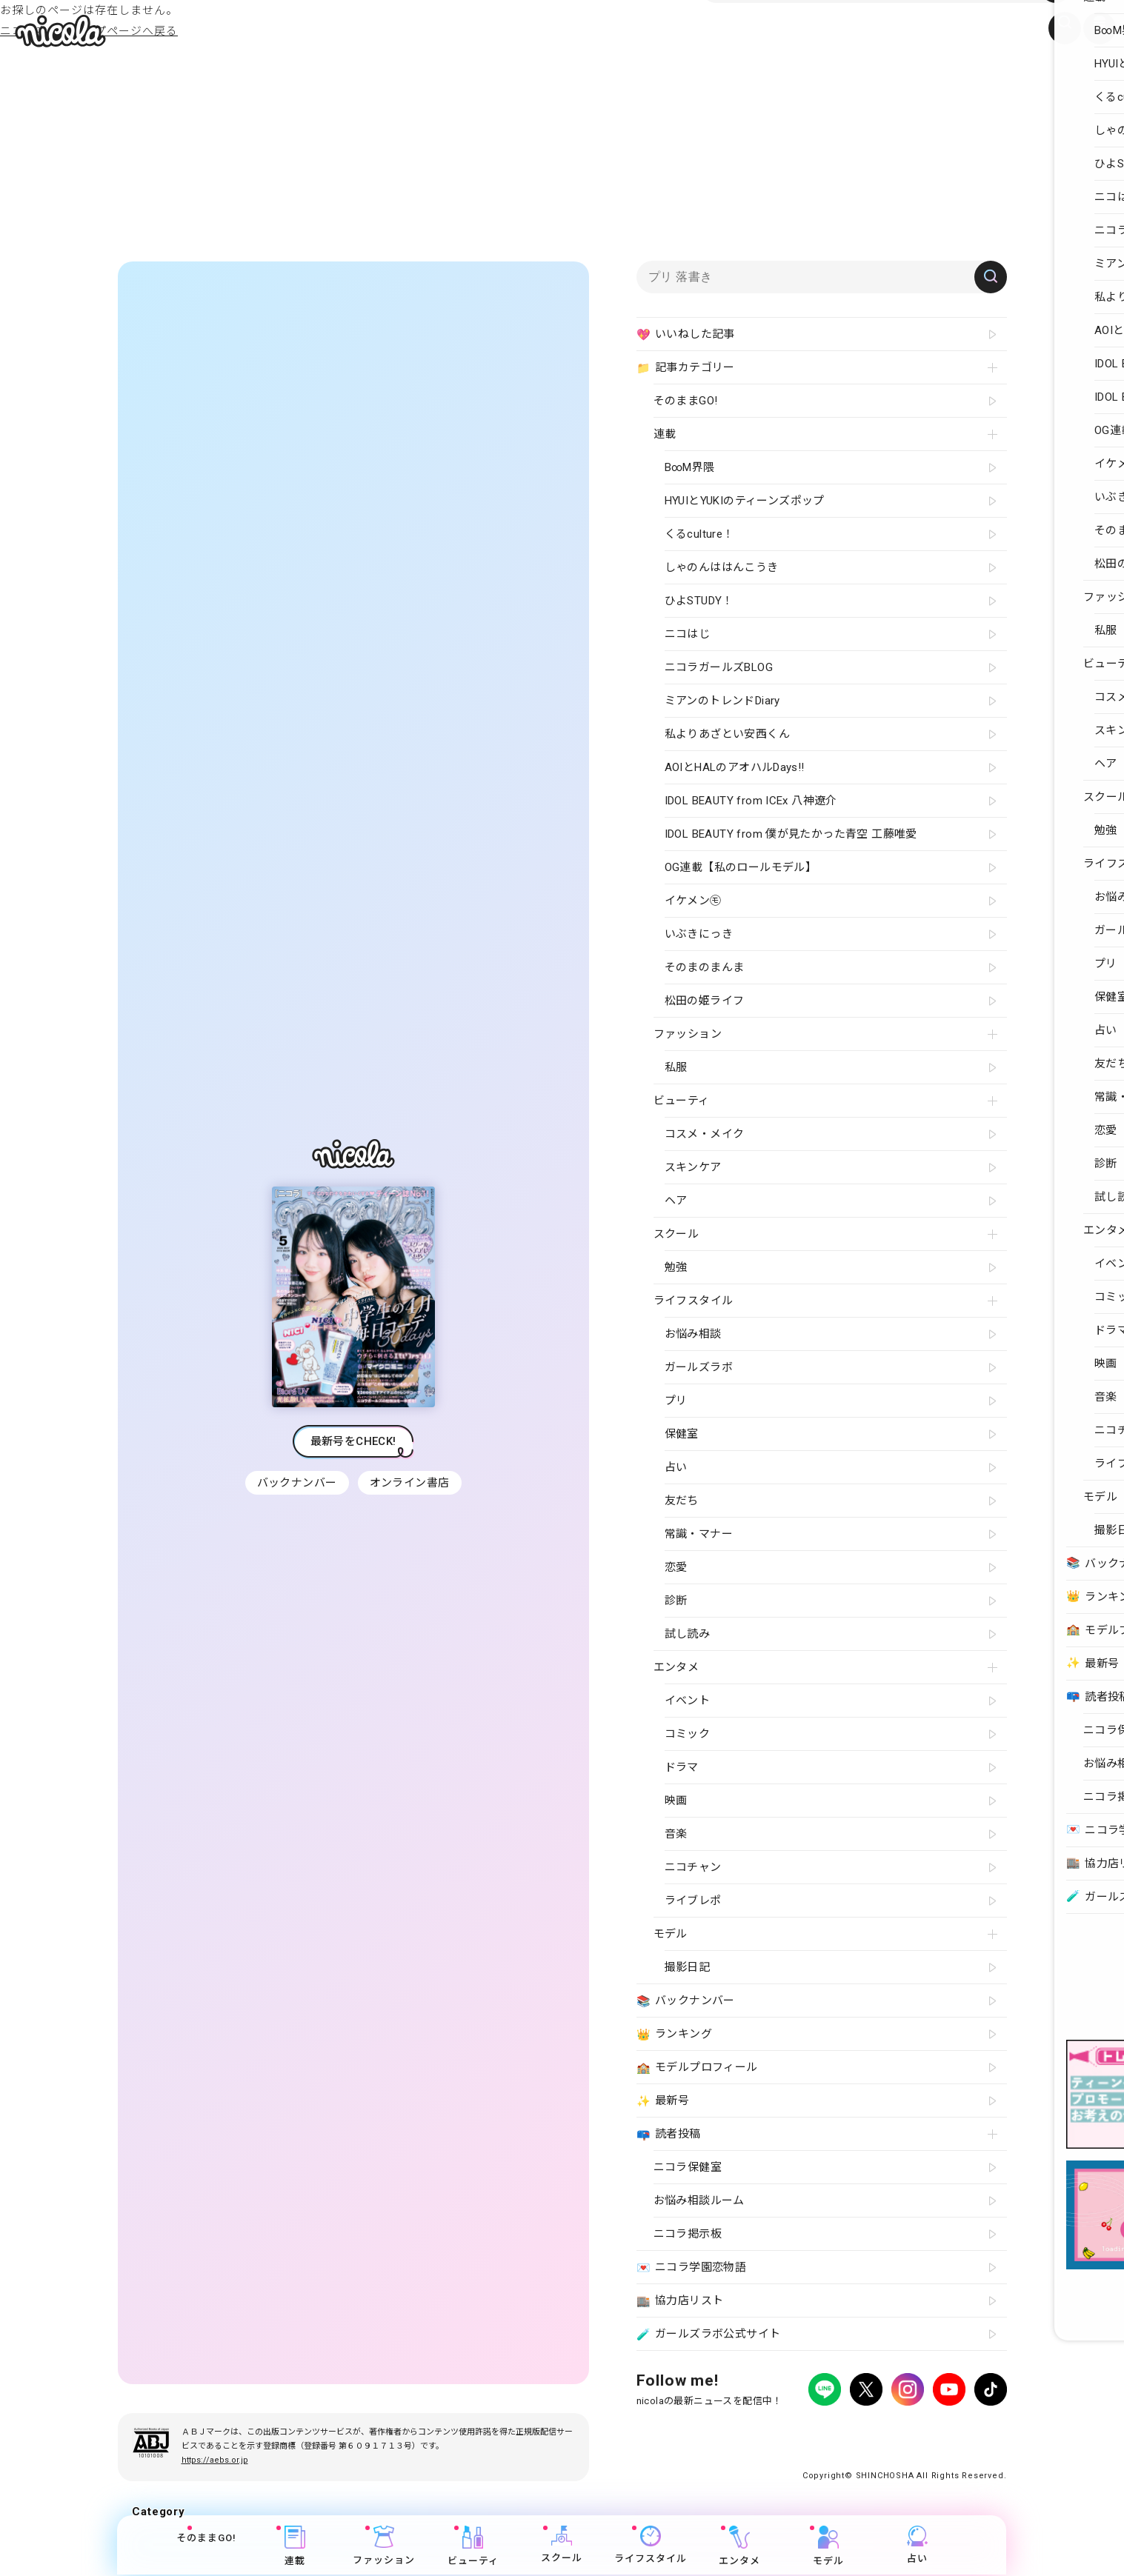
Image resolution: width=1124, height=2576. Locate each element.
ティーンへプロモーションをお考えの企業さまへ (902, 2443)
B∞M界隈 (690, 467)
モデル (829, 2547)
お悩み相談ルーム (699, 2200)
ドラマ (682, 1767)
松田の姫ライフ (705, 1000)
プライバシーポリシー (681, 2430)
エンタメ (740, 2547)
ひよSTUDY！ (699, 600)
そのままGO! (206, 2539)
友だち (682, 1500)
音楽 (676, 1834)
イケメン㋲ (693, 900)
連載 (295, 2547)
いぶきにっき (699, 934)
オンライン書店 (411, 1482)
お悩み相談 (693, 1334)
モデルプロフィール (697, 2068)
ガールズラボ (699, 1367)
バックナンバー (296, 1482)
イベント (688, 1700)
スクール (562, 2546)
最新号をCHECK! (353, 1441)
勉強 (676, 1267)
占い (918, 2546)
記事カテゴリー (685, 368)
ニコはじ (688, 634)
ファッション (384, 2547)
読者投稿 (668, 2134)
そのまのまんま (705, 967)
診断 (676, 1600)
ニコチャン (693, 1867)
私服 (676, 1067)
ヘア (676, 1200)
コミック (688, 1734)
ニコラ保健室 (688, 2167)
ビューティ (473, 2547)
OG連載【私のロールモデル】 (741, 867)
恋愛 (676, 1567)
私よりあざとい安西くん (727, 734)
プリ (676, 1400)
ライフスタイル (651, 2546)
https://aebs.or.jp (215, 2460)
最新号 (663, 2101)
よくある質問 (815, 2430)
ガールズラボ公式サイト (708, 2334)
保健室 (682, 1434)
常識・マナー (699, 1534)
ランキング (674, 2034)
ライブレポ (693, 1900)
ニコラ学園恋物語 (691, 2267)
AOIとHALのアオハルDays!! (735, 767)
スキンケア (693, 1167)
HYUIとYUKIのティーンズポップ (745, 500)
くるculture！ (699, 534)
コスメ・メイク (705, 1134)
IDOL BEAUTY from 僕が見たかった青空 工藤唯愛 (791, 834)
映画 (676, 1800)
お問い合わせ (882, 2430)
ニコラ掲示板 (688, 2233)
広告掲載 (757, 2430)
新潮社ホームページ (963, 2430)
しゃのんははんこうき (722, 567)
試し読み (688, 1634)
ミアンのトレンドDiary (722, 700)
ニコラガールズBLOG (719, 667)
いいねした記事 (685, 334)
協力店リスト (680, 2301)
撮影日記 (688, 1967)
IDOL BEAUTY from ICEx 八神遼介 (751, 800)
